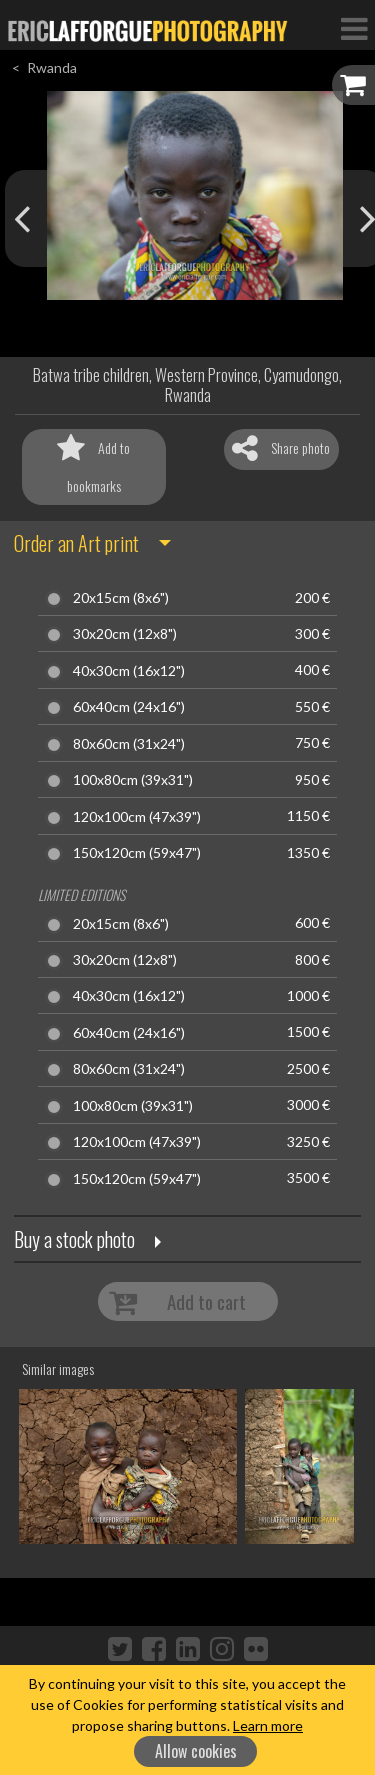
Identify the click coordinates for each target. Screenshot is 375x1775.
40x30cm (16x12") (129, 671)
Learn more (268, 1725)
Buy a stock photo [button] (74, 1239)
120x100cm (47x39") (137, 817)
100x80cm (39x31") (133, 780)
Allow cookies (196, 1751)
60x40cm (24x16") (129, 707)
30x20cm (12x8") (125, 634)
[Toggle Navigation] (354, 28)
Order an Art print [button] (76, 543)
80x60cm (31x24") (129, 744)
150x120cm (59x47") (137, 853)
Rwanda (52, 67)
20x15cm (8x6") (121, 598)
